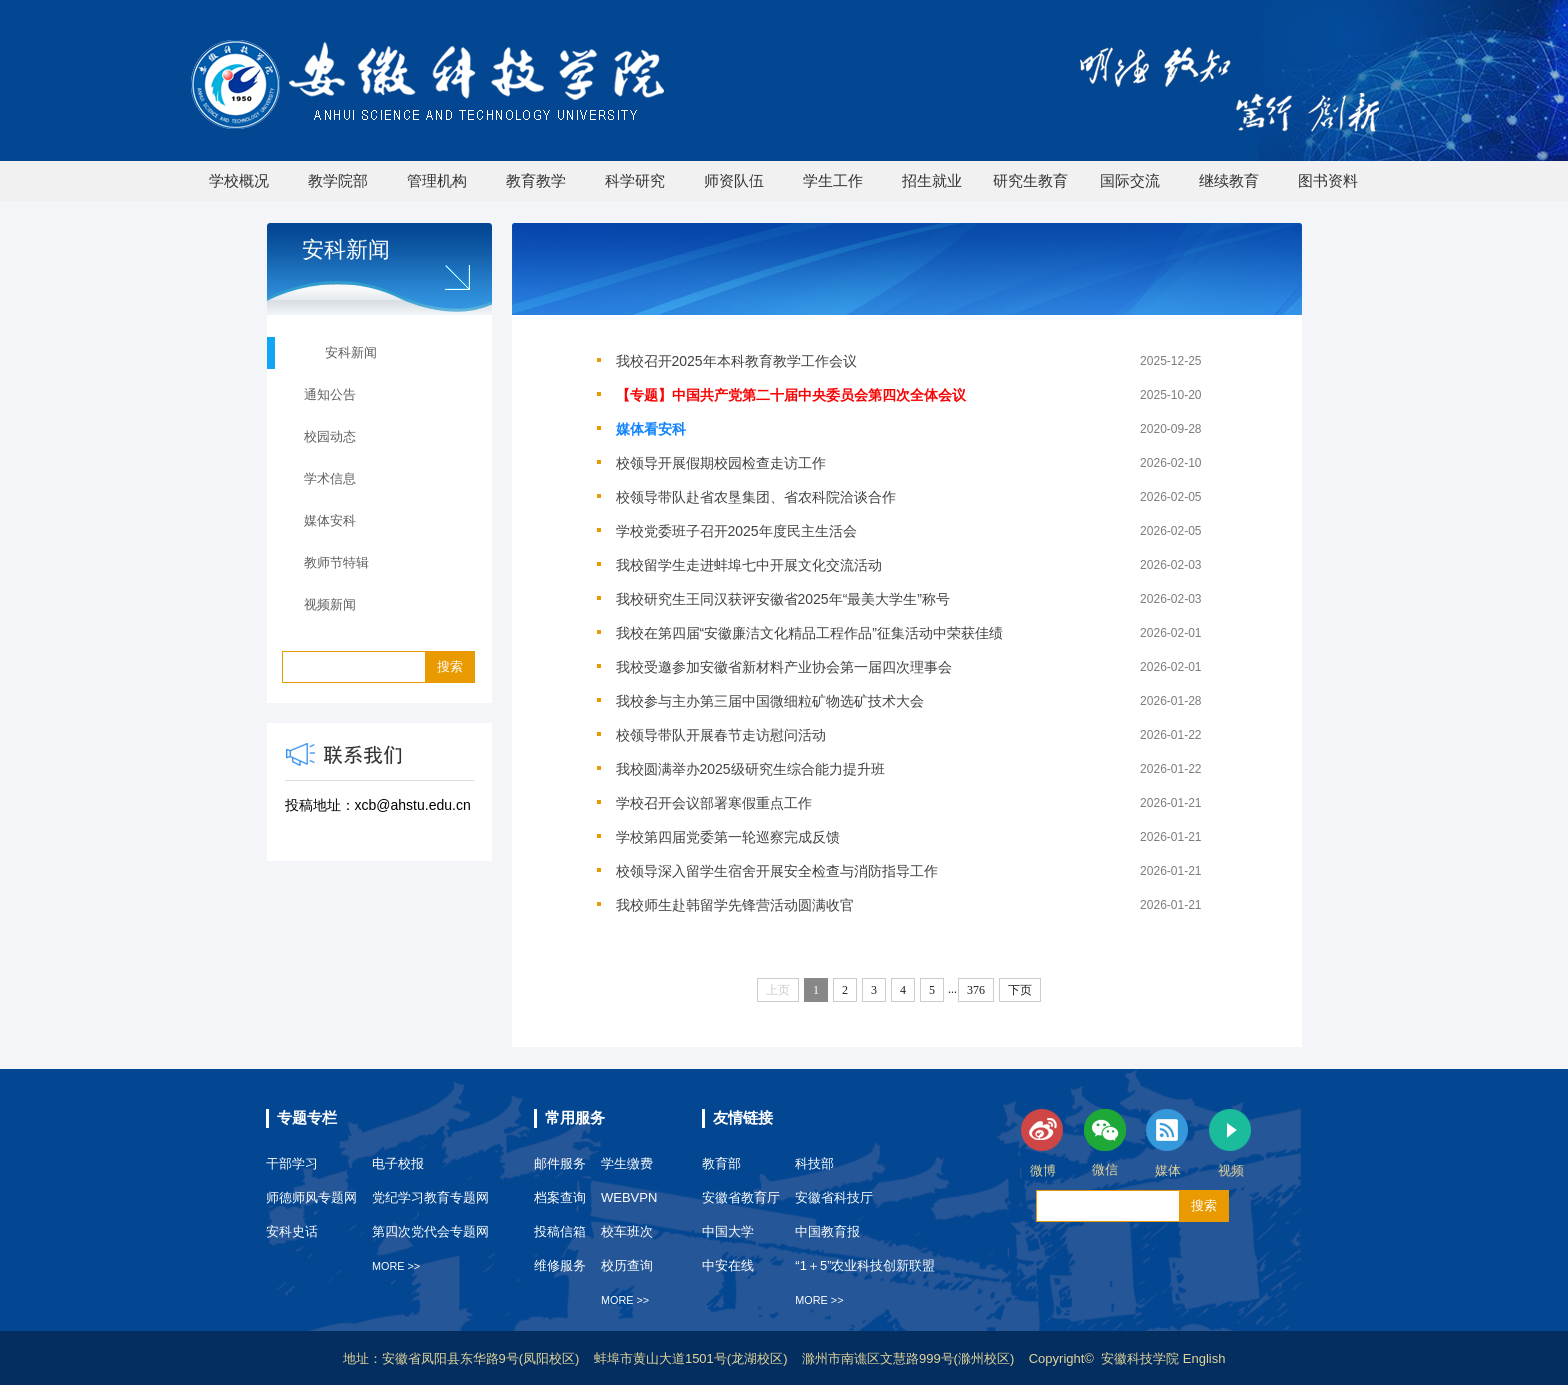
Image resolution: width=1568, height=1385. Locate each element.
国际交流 (1130, 180)
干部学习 (292, 1163)
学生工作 (833, 180)
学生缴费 (627, 1163)
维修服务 (560, 1265)
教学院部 (338, 180)
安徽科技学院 (1142, 1358)
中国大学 (728, 1231)
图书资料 (1328, 180)
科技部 (814, 1163)
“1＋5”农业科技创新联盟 (865, 1265)
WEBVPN (629, 1197)
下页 (1020, 990)
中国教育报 (827, 1231)
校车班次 (627, 1231)
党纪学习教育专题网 (430, 1197)
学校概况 (239, 180)
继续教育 (1229, 180)
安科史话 (292, 1231)
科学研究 (635, 180)
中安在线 (728, 1265)
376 (976, 990)
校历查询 (627, 1265)
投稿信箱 (560, 1231)
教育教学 (536, 180)
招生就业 (932, 180)
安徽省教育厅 (741, 1197)
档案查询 (560, 1197)
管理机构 (437, 180)
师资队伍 (734, 180)
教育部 (721, 1163)
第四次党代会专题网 (430, 1231)
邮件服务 (560, 1163)
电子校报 (398, 1163)
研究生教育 (1030, 180)
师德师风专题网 (311, 1197)
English (1204, 1358)
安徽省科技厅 (834, 1197)
